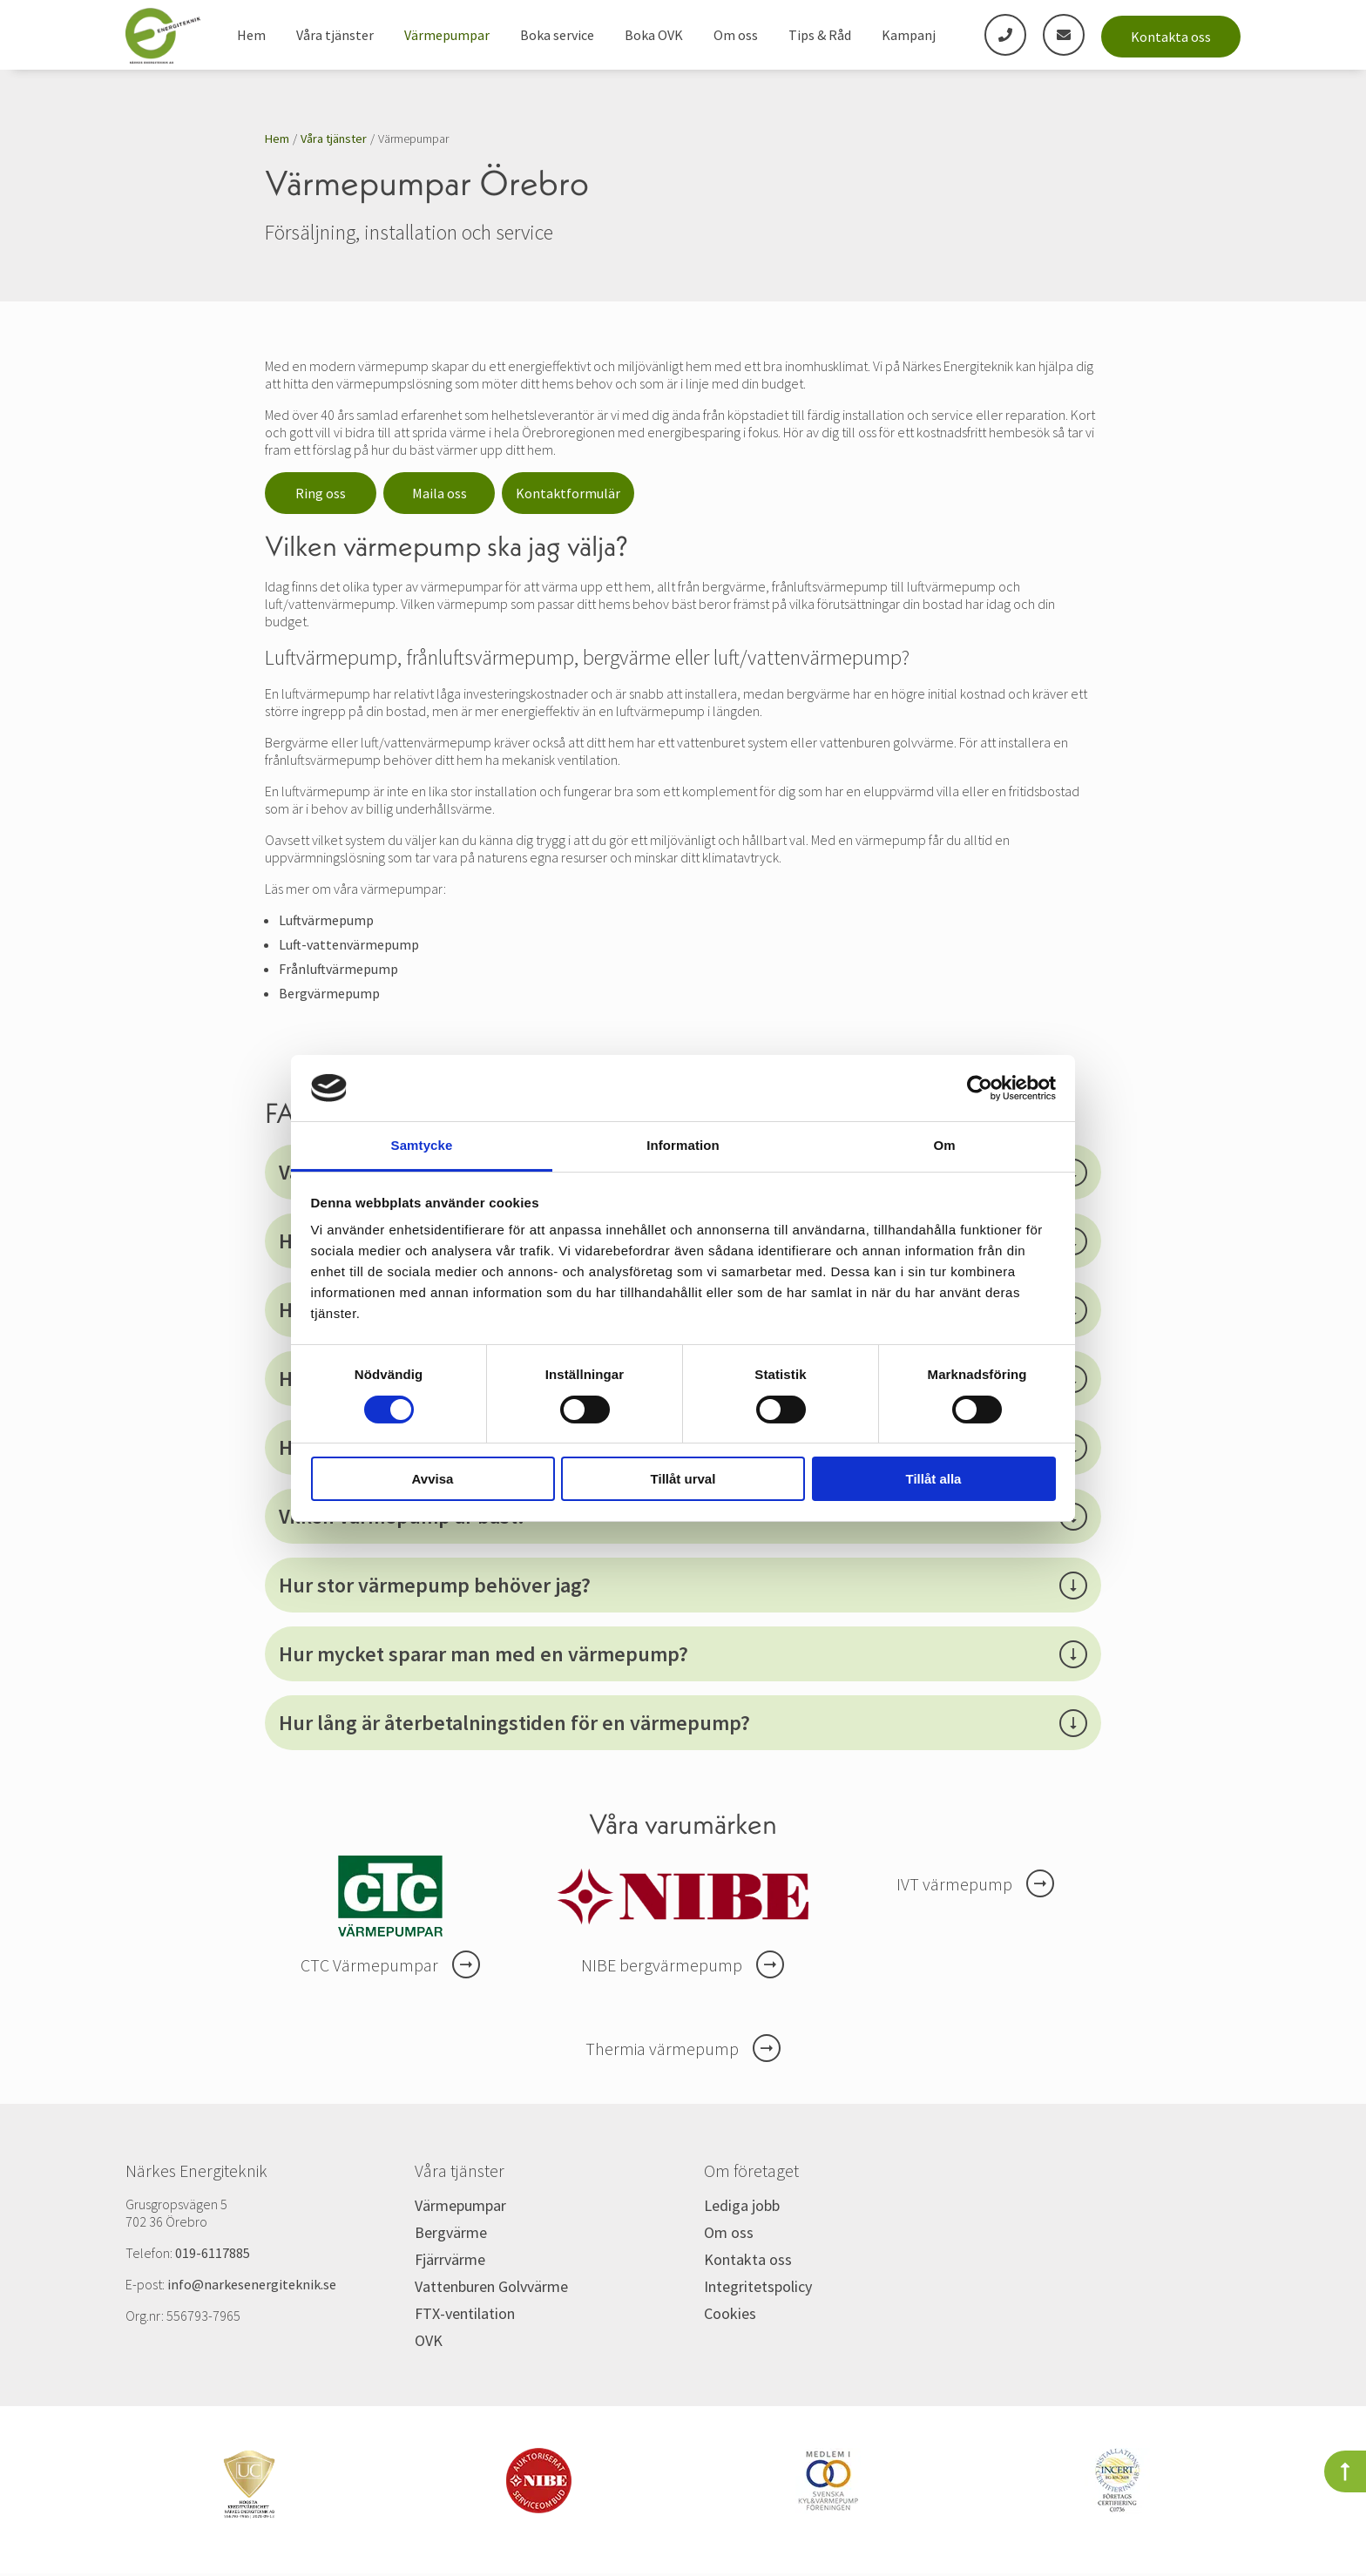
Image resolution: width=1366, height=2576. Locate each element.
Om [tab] (944, 1145)
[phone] (1005, 35)
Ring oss (320, 493)
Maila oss (439, 493)
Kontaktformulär (568, 493)
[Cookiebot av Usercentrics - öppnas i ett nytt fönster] (979, 1088)
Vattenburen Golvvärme (491, 2286)
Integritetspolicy (758, 2286)
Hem (251, 35)
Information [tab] (683, 1145)
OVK (429, 2340)
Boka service (557, 35)
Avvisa (433, 1478)
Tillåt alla (934, 1478)
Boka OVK (654, 35)
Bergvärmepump (329, 993)
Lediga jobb (742, 2205)
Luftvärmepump (326, 920)
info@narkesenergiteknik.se (251, 2284)
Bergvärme (451, 2232)
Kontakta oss (1171, 36)
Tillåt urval (683, 1478)
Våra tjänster (335, 35)
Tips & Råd (819, 35)
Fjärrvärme (450, 2259)
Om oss (735, 35)
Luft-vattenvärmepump (349, 944)
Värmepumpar (447, 35)
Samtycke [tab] (422, 1145)
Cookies (730, 2313)
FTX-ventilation (465, 2313)
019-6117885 (212, 2253)
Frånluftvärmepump (338, 968)
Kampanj (909, 35)
